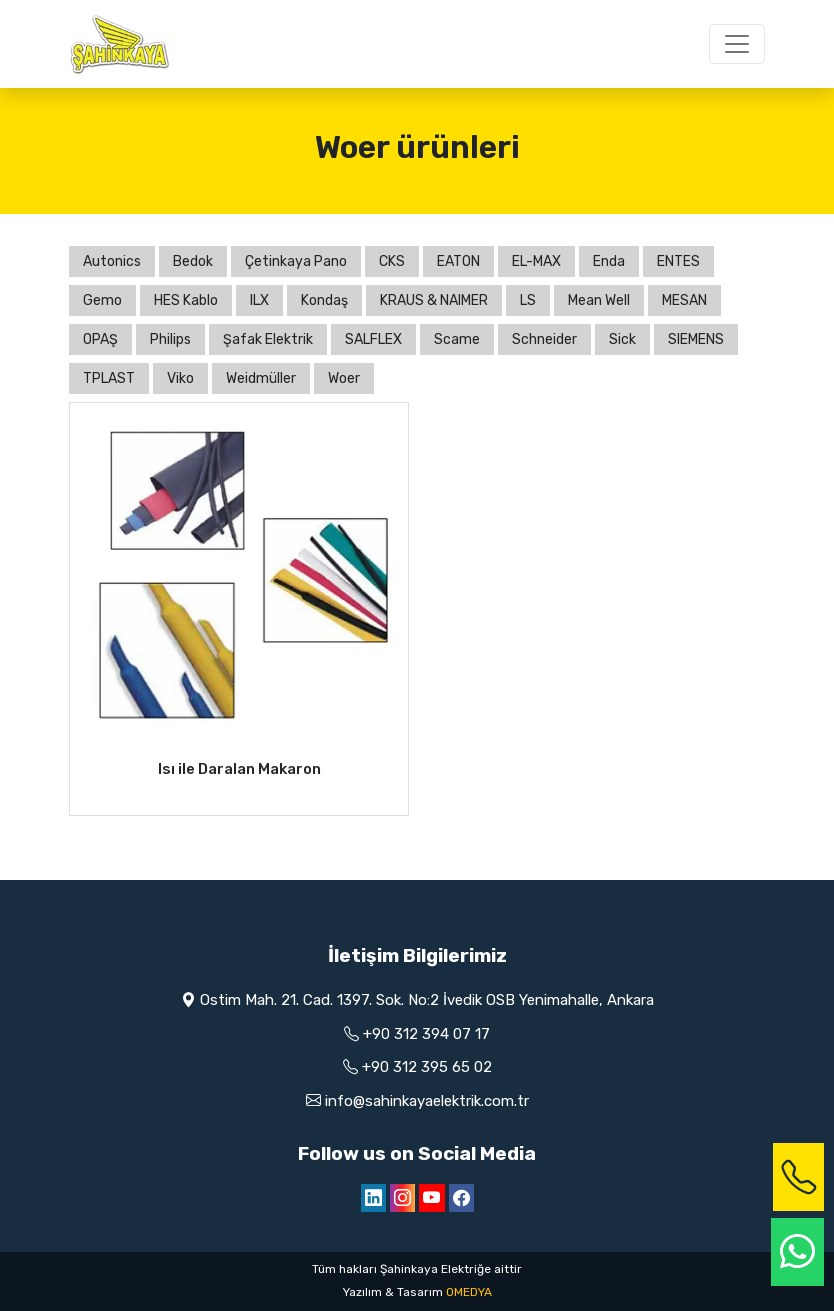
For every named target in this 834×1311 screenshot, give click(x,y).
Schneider (544, 339)
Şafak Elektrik (268, 339)
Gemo (102, 300)
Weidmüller (261, 378)
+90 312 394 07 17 (426, 1034)
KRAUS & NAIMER (434, 300)
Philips (170, 339)
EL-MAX (536, 261)
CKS (392, 261)
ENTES (678, 261)
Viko (180, 378)
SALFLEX (373, 339)
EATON (458, 261)
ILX (259, 300)
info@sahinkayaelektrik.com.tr (427, 1101)
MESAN (684, 300)
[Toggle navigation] (737, 44)
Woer (344, 378)
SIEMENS (696, 339)
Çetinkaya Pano (296, 261)
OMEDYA (469, 1292)
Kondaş (324, 300)
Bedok (193, 261)
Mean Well (599, 300)
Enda (609, 261)
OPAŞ (100, 339)
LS (528, 300)
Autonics (112, 261)
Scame (457, 339)
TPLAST (109, 378)
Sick (622, 339)
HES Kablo (186, 300)
